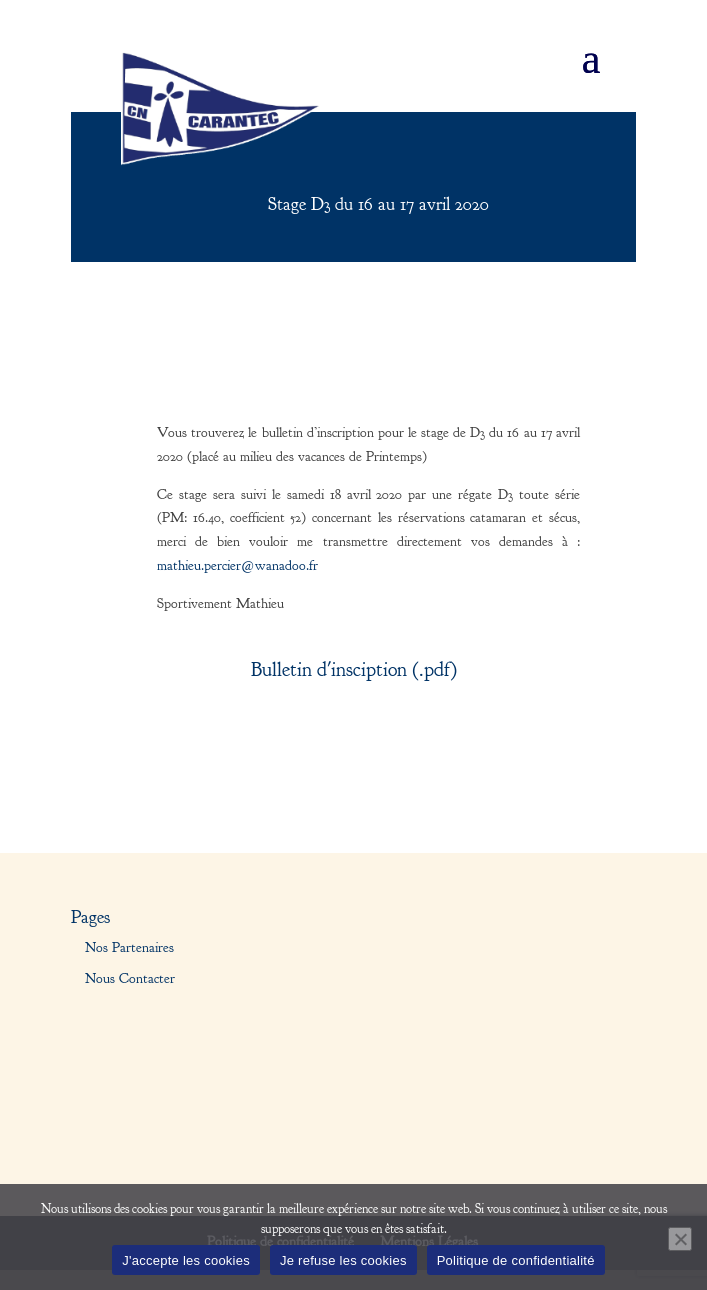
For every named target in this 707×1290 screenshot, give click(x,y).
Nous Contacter (130, 979)
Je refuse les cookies (343, 1260)
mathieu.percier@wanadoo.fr (237, 566)
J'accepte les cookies (186, 1260)
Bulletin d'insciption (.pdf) (354, 670)
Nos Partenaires (129, 948)
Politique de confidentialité (516, 1260)
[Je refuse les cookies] (680, 1239)
